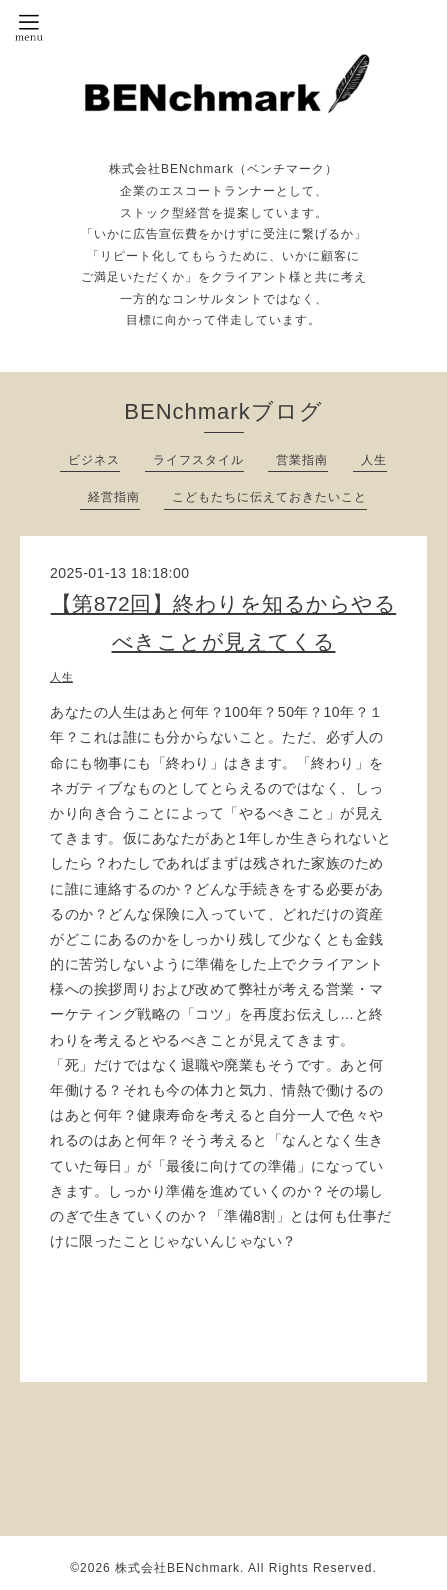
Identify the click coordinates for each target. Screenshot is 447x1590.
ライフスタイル (198, 460)
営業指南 (302, 460)
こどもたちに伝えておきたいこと (269, 497)
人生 (374, 460)
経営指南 (114, 497)
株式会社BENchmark (177, 1568)
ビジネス (94, 460)
